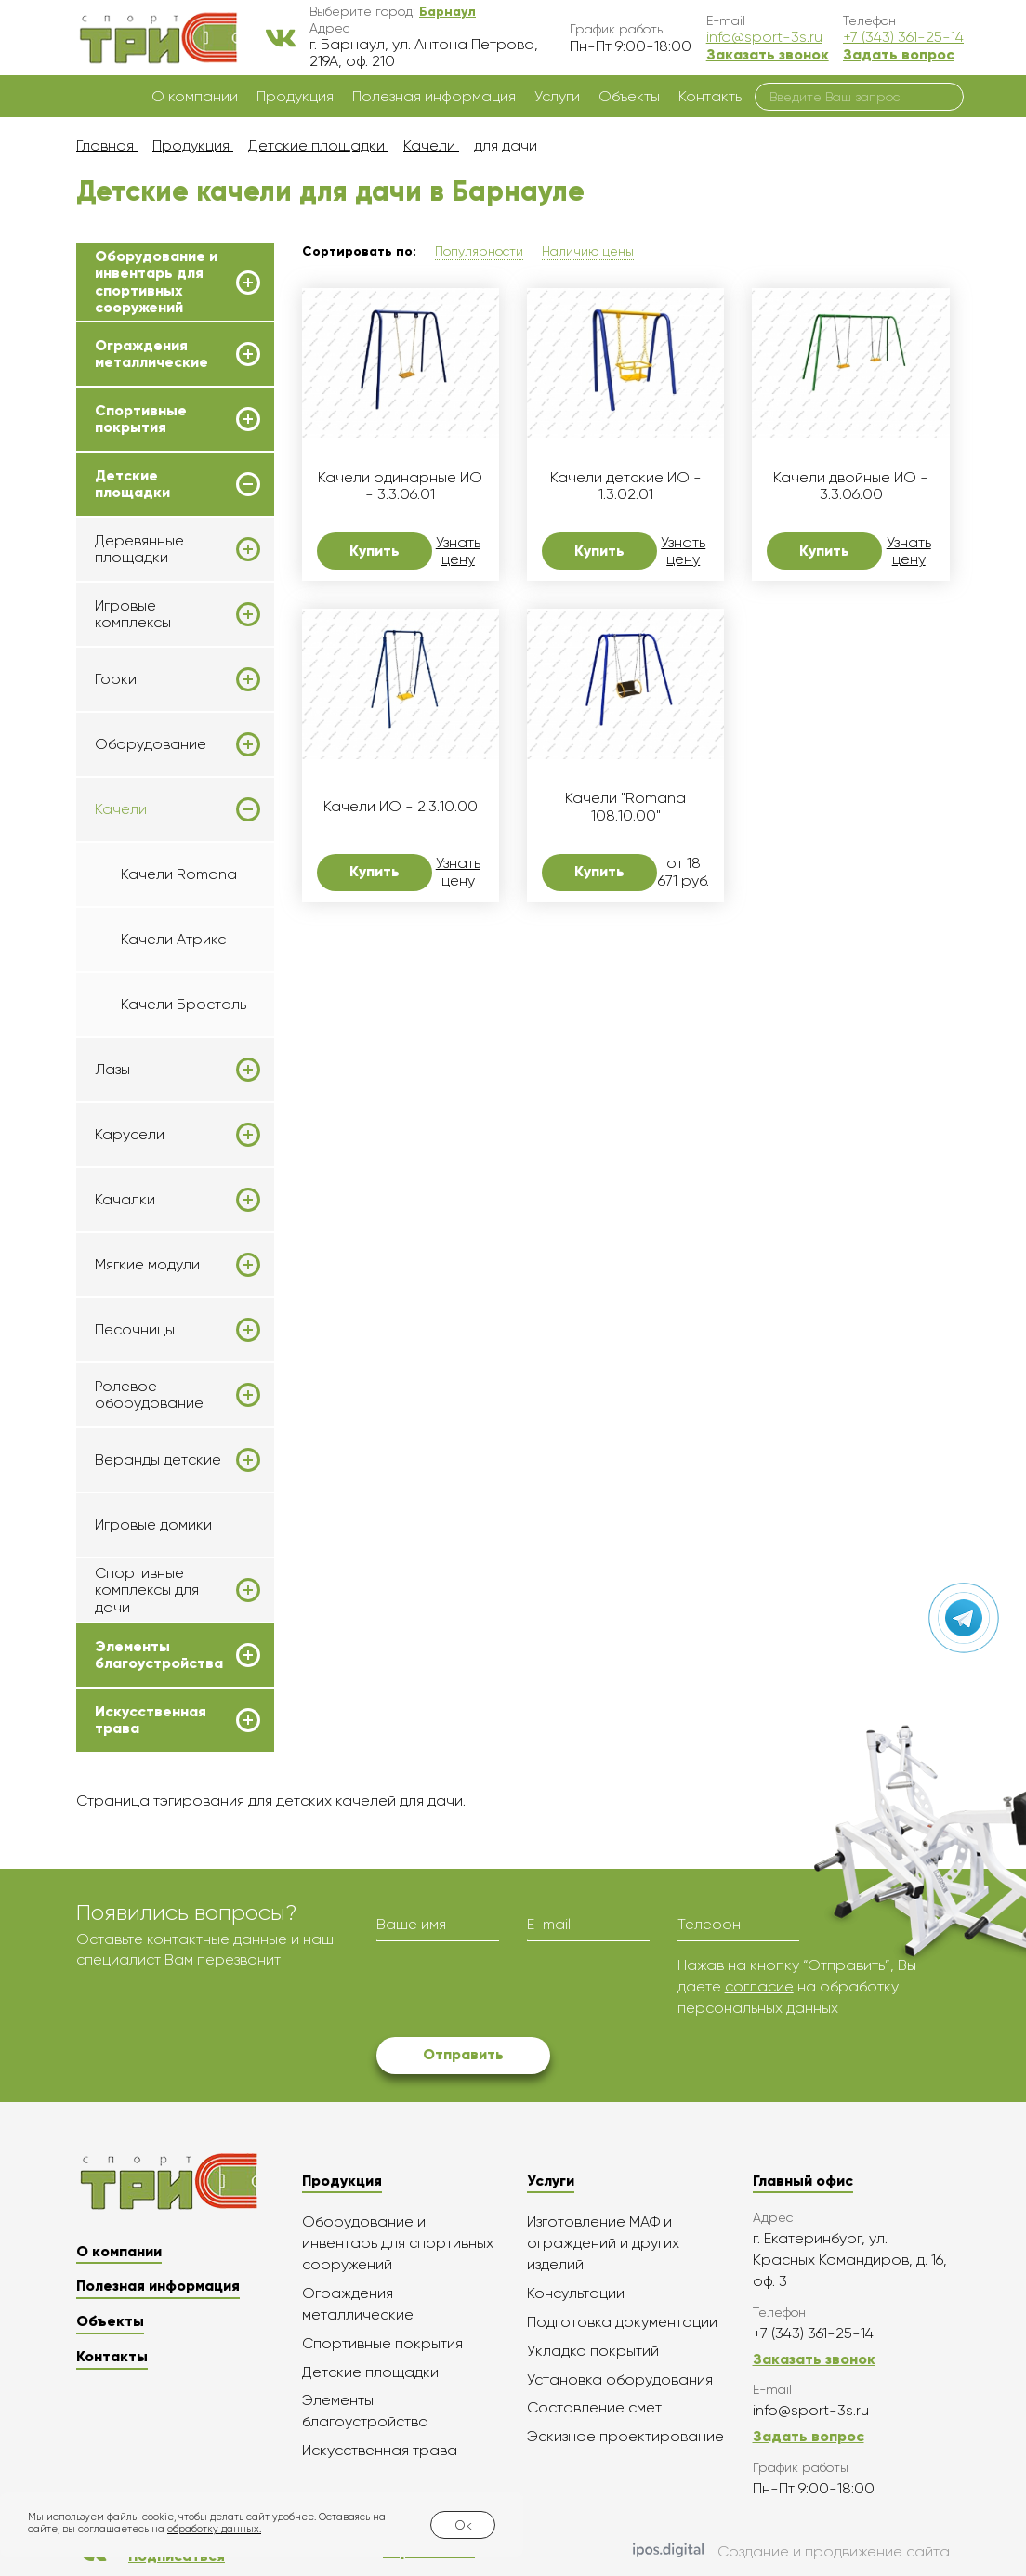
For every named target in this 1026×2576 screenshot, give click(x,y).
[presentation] (517, 1991)
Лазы (112, 1069)
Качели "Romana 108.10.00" (625, 806)
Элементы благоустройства (159, 1655)
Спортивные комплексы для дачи (147, 1590)
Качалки (125, 1199)
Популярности (479, 250)
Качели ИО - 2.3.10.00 (400, 806)
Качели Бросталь (183, 1004)
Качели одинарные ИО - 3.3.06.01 (400, 486)
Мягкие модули (147, 1264)
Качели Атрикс (173, 939)
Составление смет (594, 2407)
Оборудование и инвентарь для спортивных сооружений (156, 282)
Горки (116, 679)
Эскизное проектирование (625, 2436)
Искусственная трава (150, 1720)
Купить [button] (374, 550)
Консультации (576, 2293)
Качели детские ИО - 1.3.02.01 (626, 486)
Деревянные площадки (139, 549)
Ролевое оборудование (149, 1395)
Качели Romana (179, 874)
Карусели (129, 1134)
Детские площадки (132, 484)
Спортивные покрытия (141, 419)
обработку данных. (214, 2529)
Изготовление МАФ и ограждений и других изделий (603, 2243)
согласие (759, 1986)
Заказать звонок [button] (767, 54)
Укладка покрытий (593, 2350)
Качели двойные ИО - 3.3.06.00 (850, 486)
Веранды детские (158, 1460)
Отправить (463, 2054)
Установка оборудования (620, 2379)
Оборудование (150, 744)
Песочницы (135, 1329)
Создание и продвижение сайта (791, 2552)
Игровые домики (153, 1524)
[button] (447, 11)
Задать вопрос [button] (898, 54)
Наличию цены (588, 250)
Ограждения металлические (151, 354)
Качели (121, 809)
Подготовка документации (622, 2322)
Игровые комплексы (133, 614)
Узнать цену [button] (458, 551)
